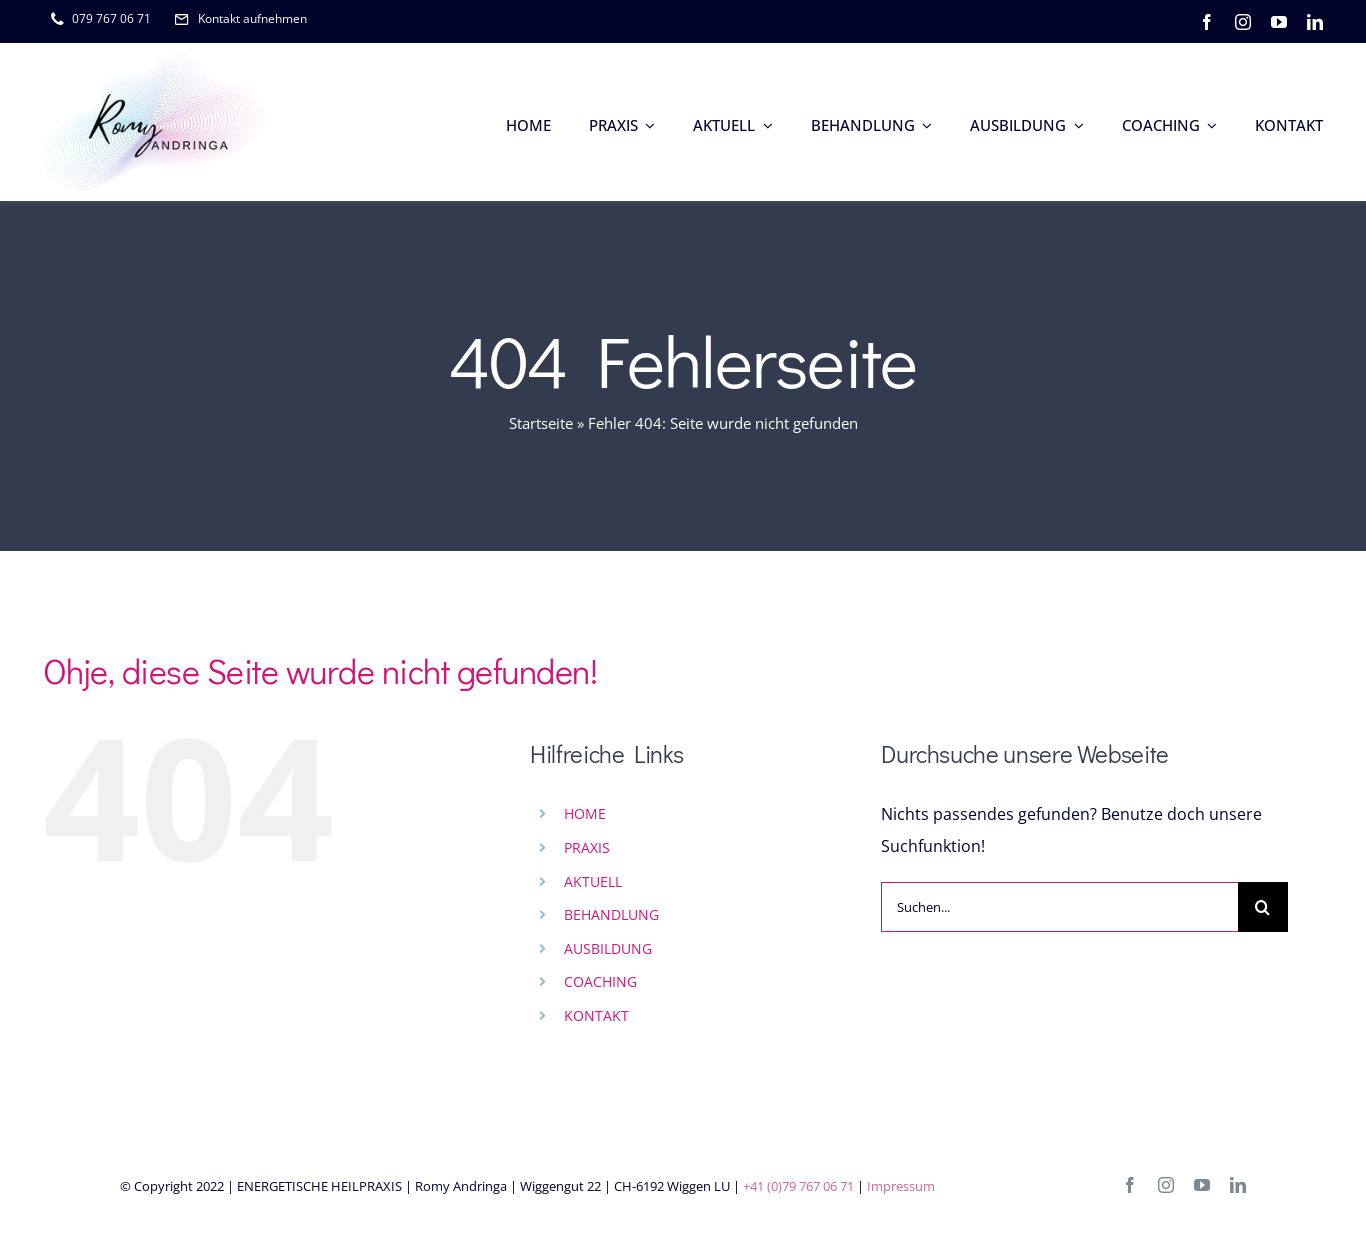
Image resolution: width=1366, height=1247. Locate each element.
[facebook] (1207, 22)
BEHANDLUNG (611, 914)
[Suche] (1263, 907)
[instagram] (1243, 22)
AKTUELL (593, 881)
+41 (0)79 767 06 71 (798, 1186)
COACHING (600, 981)
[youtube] (1279, 22)
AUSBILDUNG (608, 948)
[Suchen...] (1059, 907)
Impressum (901, 1186)
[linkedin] (1315, 22)
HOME (585, 813)
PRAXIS (587, 847)
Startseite (541, 423)
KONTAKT (596, 1015)
